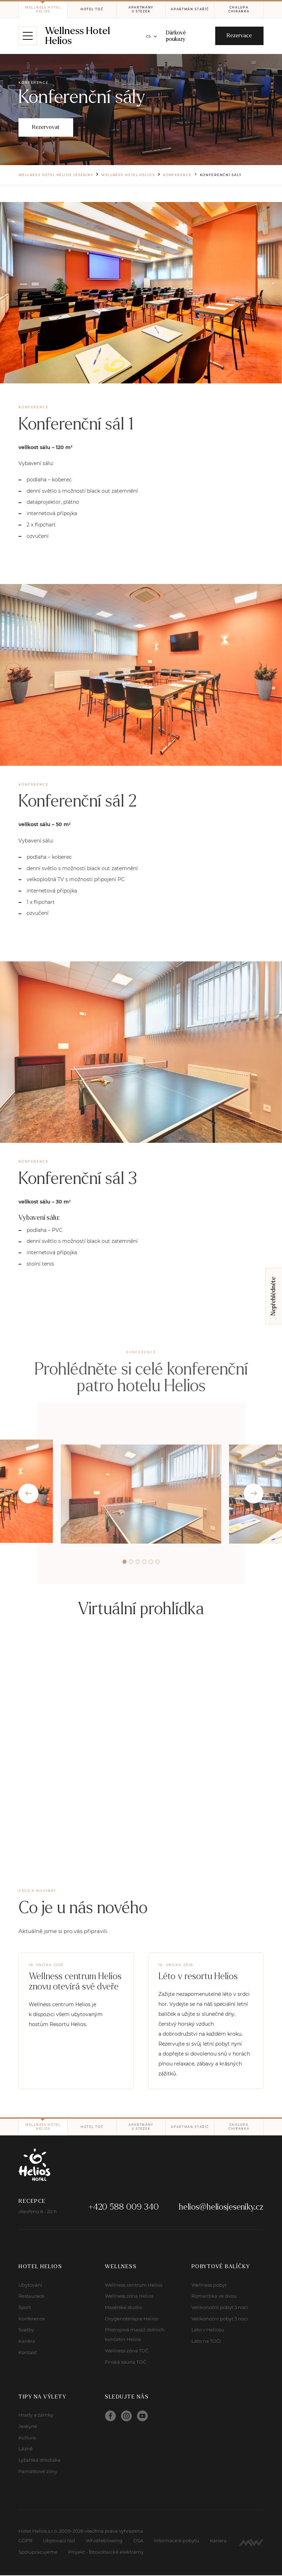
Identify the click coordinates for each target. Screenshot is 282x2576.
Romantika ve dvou (214, 2297)
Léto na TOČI (206, 2342)
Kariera (218, 2541)
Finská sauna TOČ (125, 2362)
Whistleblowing (104, 2541)
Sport (24, 2308)
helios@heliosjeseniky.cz (221, 2207)
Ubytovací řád (59, 2541)
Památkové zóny (37, 2472)
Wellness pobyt (209, 2285)
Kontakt (27, 2353)
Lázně (25, 2449)
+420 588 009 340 (123, 2207)
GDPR (25, 2541)
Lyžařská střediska (39, 2461)
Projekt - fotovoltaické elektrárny (105, 2553)
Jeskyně (27, 2427)
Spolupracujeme (38, 2553)
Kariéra (26, 2342)
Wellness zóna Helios (129, 2297)
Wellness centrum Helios (133, 2285)
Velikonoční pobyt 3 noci (219, 2319)
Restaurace (31, 2297)
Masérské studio (123, 2308)
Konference (31, 2319)
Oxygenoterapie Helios (131, 2319)
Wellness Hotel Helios (77, 36)
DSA (138, 2541)
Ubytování (30, 2285)
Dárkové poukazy (176, 36)
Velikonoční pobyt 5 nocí (219, 2308)
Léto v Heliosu (207, 2331)
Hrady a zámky (35, 2416)
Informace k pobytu (176, 2541)
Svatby (26, 2331)
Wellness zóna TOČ (126, 2351)
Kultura (27, 2438)
